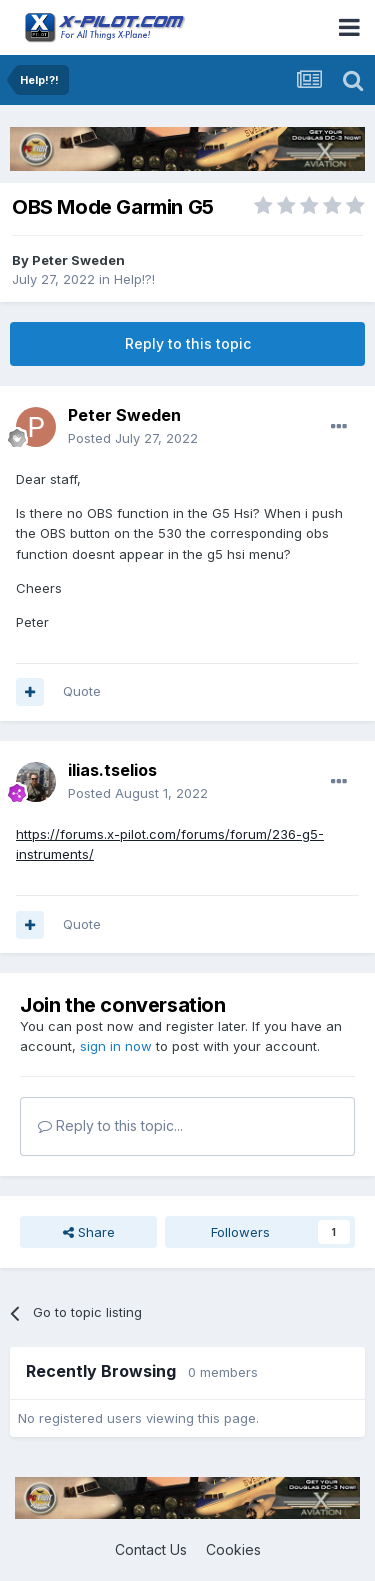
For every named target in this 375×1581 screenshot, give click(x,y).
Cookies (233, 1549)
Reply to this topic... (110, 1125)
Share (89, 1232)
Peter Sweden (78, 260)
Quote (82, 691)
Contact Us (151, 1549)
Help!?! (134, 279)
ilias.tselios (112, 770)
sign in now (116, 1046)
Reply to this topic (188, 343)
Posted (133, 438)
